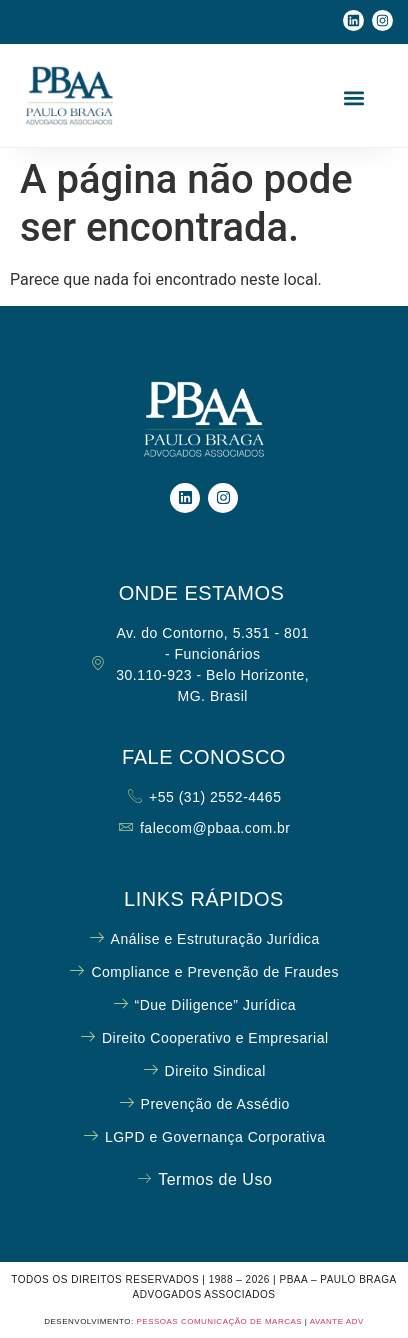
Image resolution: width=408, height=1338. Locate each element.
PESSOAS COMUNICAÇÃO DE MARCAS (219, 1321)
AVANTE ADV (337, 1321)
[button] (354, 98)
